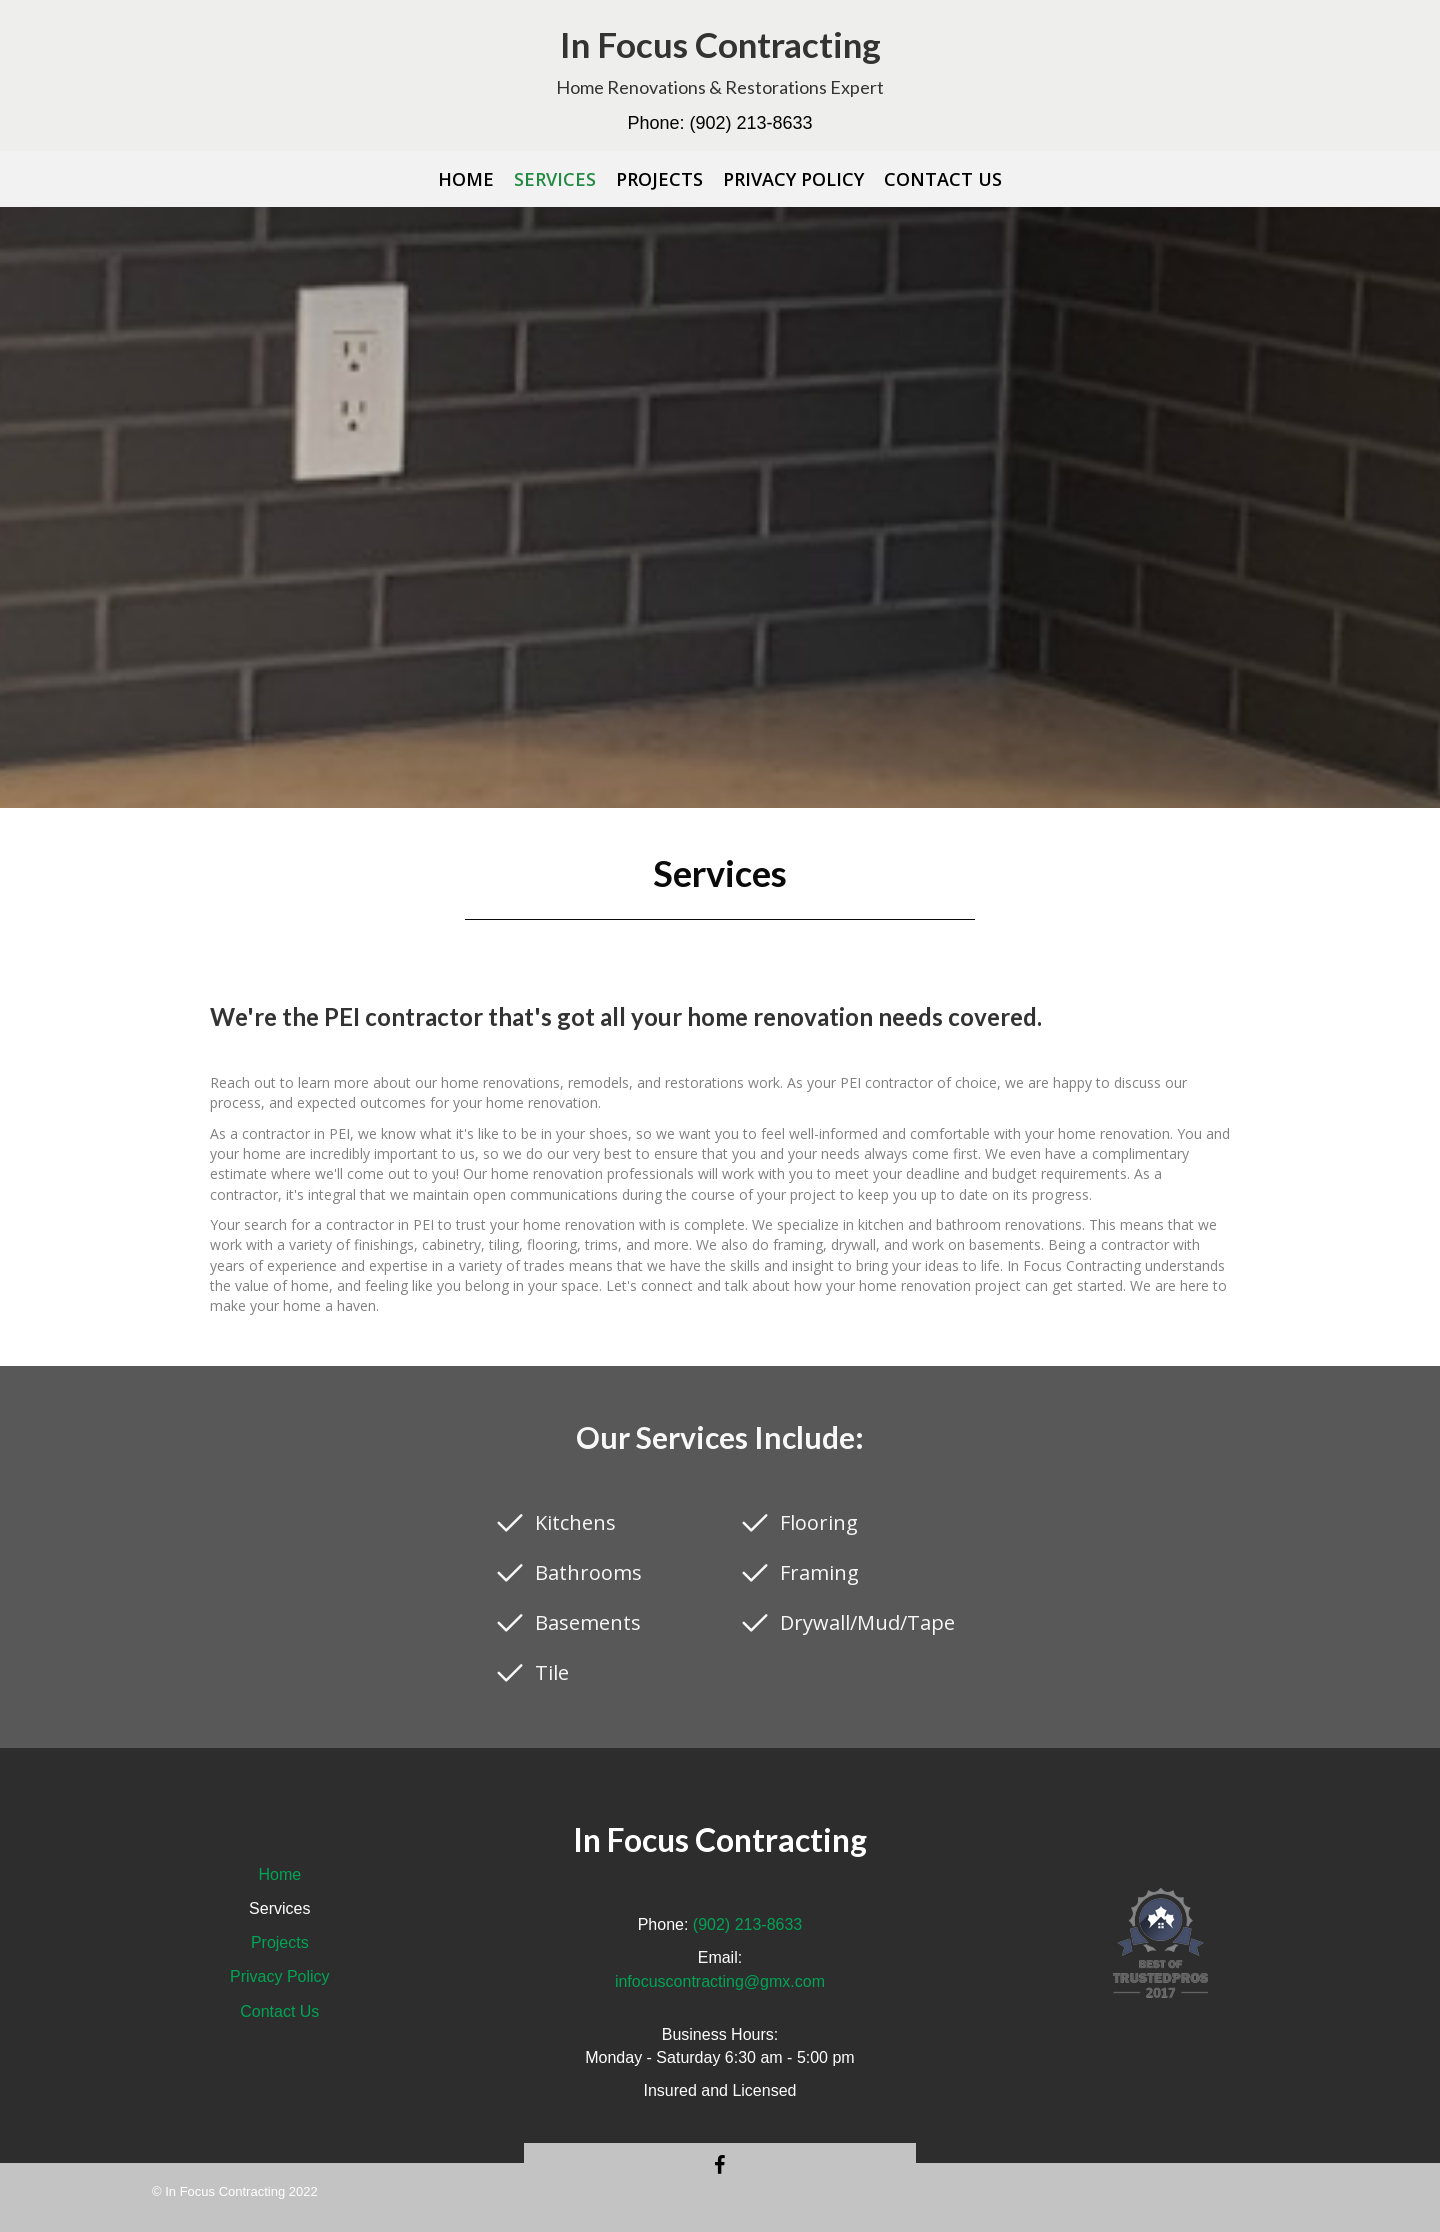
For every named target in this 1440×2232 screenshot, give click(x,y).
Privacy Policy (280, 1976)
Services (279, 1908)
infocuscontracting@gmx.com (720, 1981)
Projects (280, 1942)
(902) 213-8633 (750, 123)
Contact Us (279, 2011)
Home (279, 1874)
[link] (466, 179)
